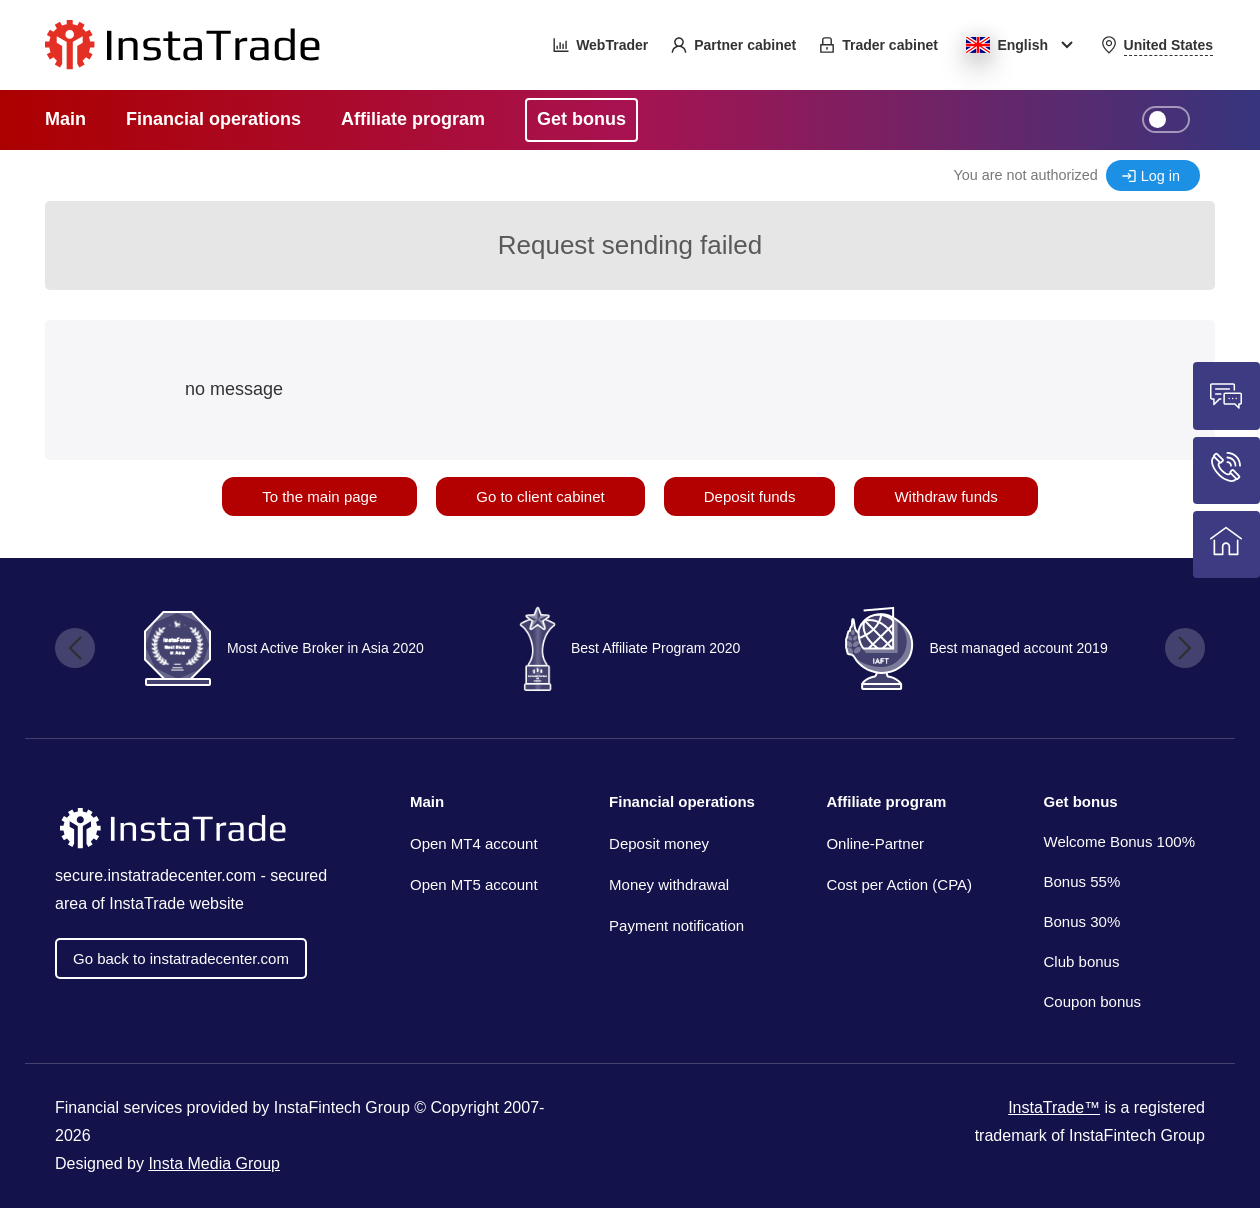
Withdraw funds (945, 496)
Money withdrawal (669, 884)
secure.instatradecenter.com (155, 875)
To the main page (319, 496)
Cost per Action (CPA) (899, 884)
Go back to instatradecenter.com (181, 958)
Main (427, 801)
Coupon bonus (1093, 1001)
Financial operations (682, 801)
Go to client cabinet (540, 496)
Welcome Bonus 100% (1119, 841)
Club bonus (1082, 961)
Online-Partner (875, 843)
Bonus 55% (1082, 881)
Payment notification (676, 925)
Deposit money (659, 843)
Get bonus (1081, 801)
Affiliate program (886, 801)
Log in (1160, 176)
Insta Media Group (214, 1163)
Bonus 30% (1082, 921)
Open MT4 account (474, 843)
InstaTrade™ (1054, 1107)
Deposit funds (750, 496)
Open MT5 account (474, 884)
